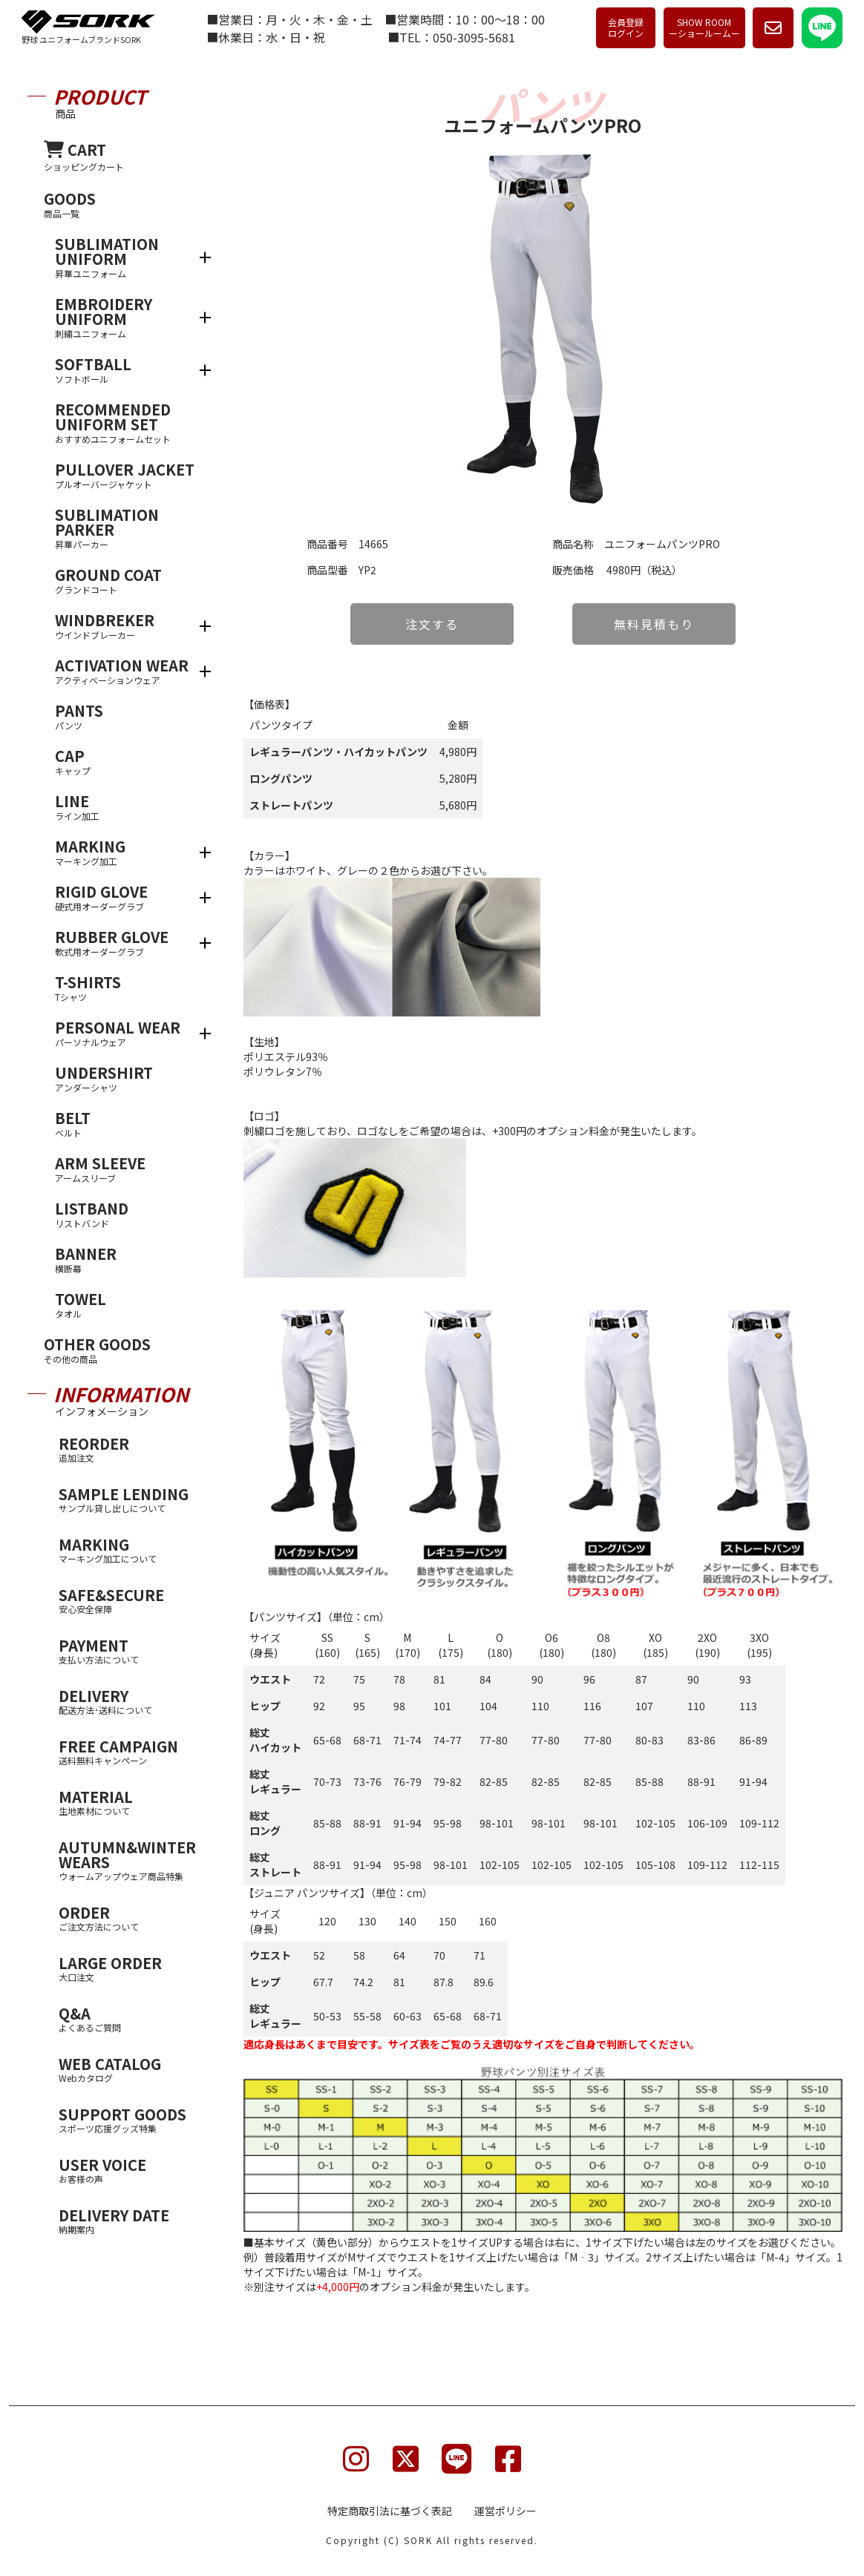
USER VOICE (130, 2170)
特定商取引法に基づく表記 (389, 2510)
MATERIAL (130, 1802)
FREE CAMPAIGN (130, 1751)
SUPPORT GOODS (130, 2119)
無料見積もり (654, 624)
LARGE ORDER (130, 1968)
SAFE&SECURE (130, 1600)
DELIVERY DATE (130, 2220)
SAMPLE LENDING (130, 1499)
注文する (432, 624)
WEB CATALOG (130, 2069)
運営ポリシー (505, 2510)
